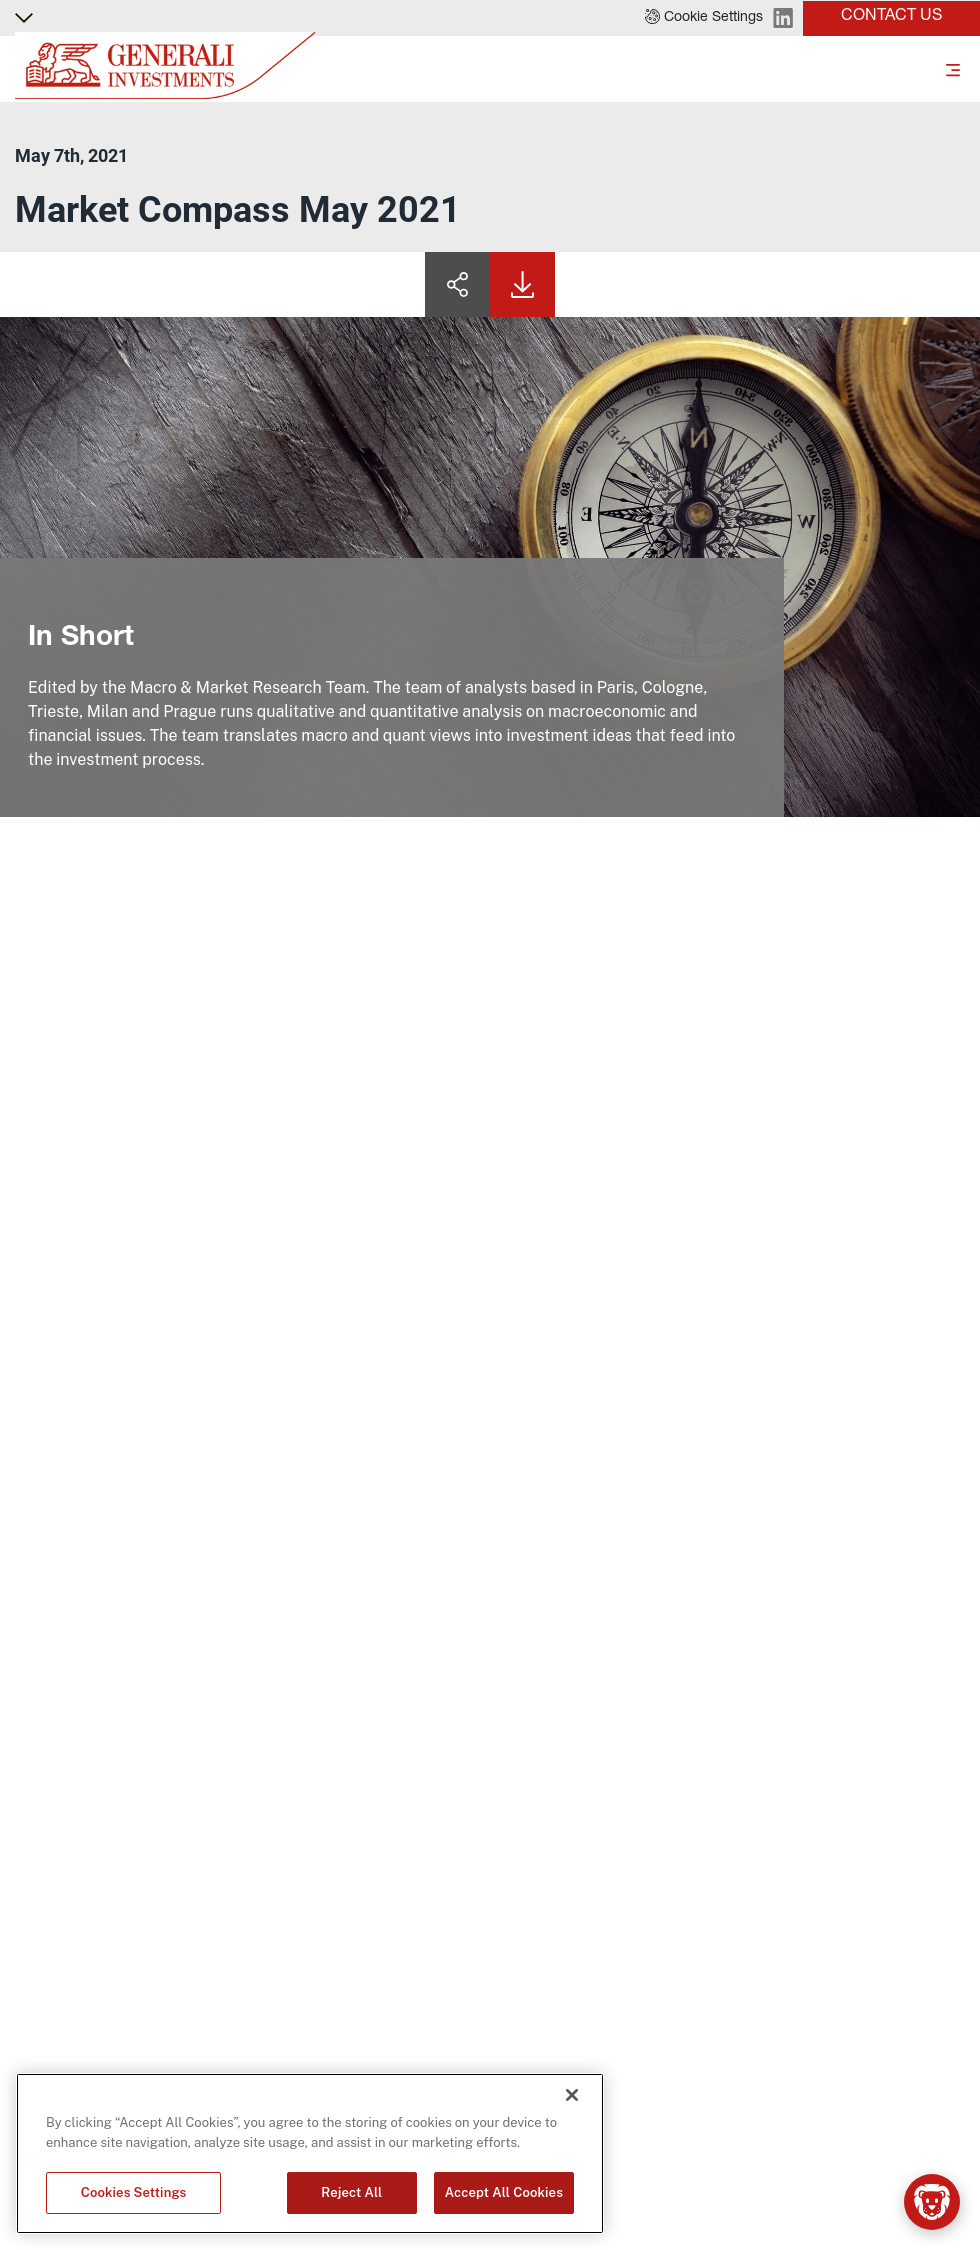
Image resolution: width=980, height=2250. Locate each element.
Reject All (351, 2192)
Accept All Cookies (504, 2192)
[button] (704, 18)
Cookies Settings (134, 2192)
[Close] (572, 2095)
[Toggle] (953, 69)
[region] (310, 2153)
